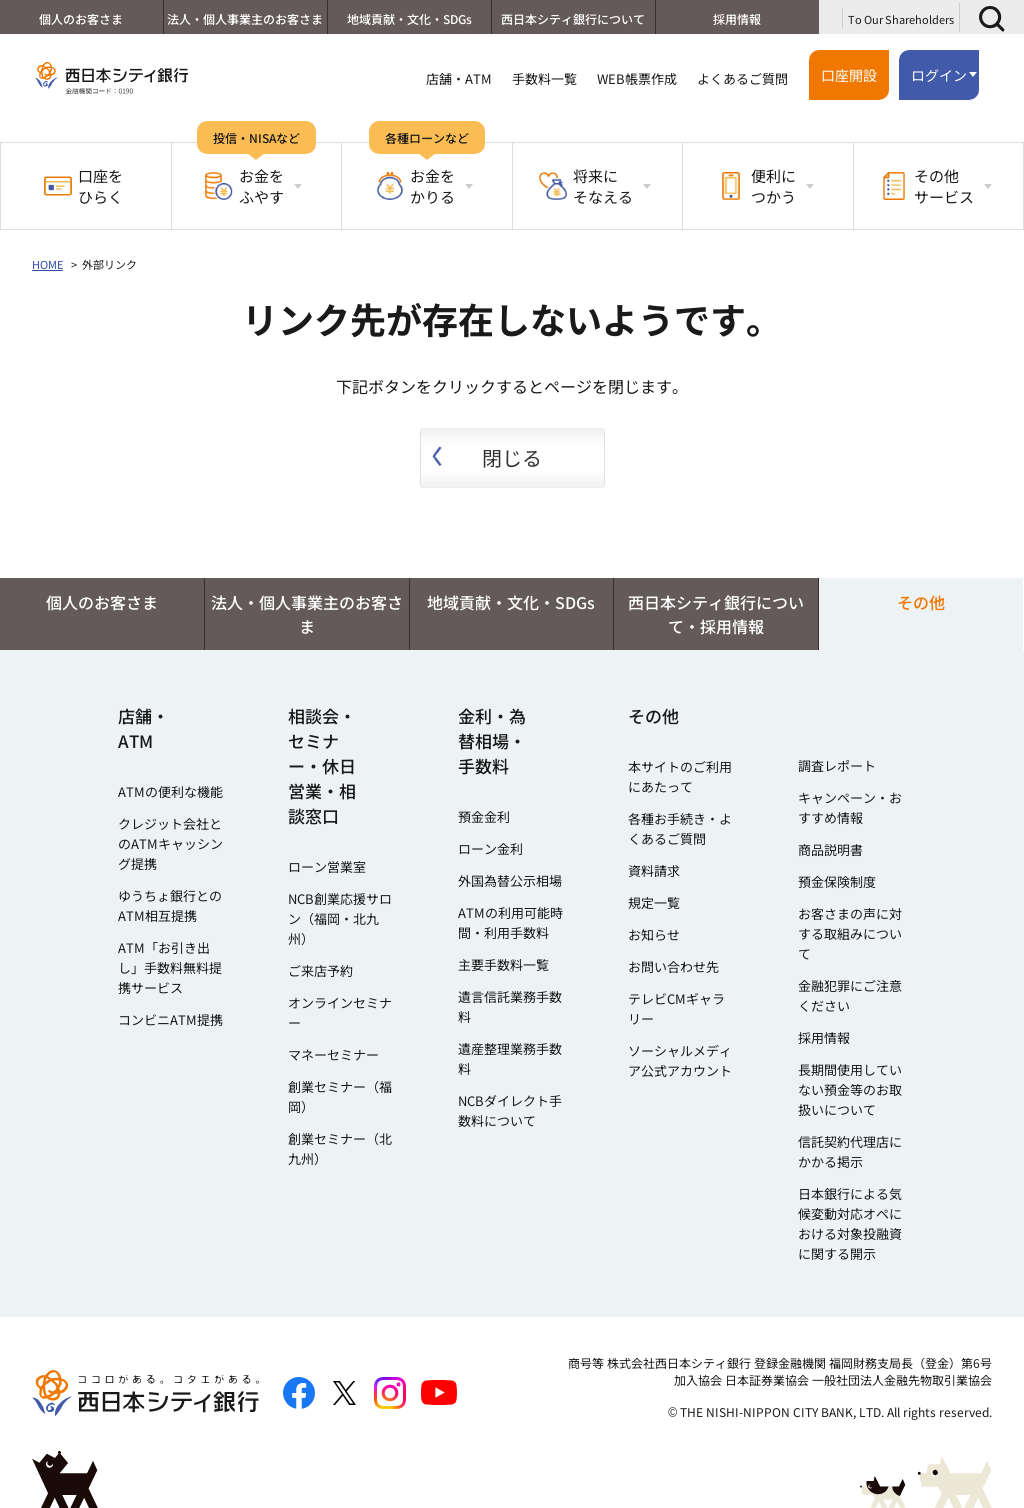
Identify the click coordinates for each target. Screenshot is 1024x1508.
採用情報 (737, 18)
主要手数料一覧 (503, 964)
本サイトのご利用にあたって (680, 776)
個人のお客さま (81, 18)
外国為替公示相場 (510, 880)
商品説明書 (830, 849)
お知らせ (654, 934)
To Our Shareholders (901, 19)
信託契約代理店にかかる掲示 (850, 1151)
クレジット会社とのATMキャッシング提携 (170, 843)
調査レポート (837, 765)
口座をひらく (83, 186)
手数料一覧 (544, 78)
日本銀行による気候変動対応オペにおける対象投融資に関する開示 (850, 1223)
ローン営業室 (327, 866)
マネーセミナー (333, 1054)
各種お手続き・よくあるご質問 (680, 828)
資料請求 (654, 870)
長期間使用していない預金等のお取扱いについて (850, 1089)
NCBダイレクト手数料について (510, 1110)
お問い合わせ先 (673, 966)
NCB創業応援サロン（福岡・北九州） (340, 918)
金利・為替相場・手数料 (492, 740)
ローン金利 (490, 848)
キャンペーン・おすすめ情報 (850, 807)
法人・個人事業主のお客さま (245, 18)
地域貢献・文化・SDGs (409, 18)
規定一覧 (654, 902)
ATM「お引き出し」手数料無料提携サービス (170, 967)
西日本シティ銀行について (573, 18)
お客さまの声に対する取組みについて (850, 933)
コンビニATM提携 (170, 1019)
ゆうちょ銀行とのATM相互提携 (170, 905)
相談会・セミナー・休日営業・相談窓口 (322, 765)
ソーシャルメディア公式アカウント (680, 1060)
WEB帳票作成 (637, 78)
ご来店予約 (320, 970)
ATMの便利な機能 (170, 791)
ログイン (939, 75)
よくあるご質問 (742, 78)
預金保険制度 (837, 881)
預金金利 (484, 816)
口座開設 (849, 75)
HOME (47, 264)
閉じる (512, 457)
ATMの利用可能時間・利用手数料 (510, 922)
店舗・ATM (459, 78)
